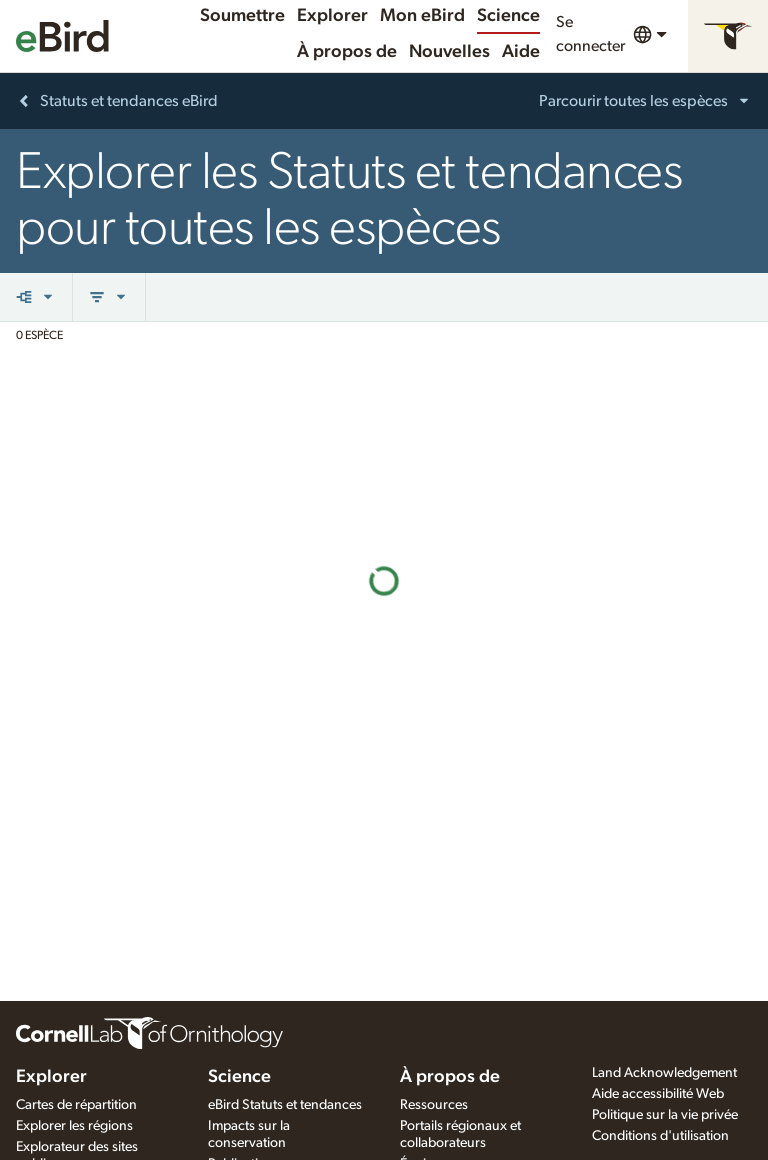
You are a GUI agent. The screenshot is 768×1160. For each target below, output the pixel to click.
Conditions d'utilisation (660, 1136)
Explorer (332, 16)
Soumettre (242, 16)
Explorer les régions (74, 1126)
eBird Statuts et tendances (285, 1105)
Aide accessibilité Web (658, 1094)
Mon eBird (422, 16)
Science (508, 16)
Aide (521, 52)
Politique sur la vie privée (665, 1115)
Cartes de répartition (76, 1105)
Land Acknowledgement (664, 1073)
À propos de (347, 52)
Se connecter (590, 34)
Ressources (434, 1105)
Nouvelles (449, 52)
